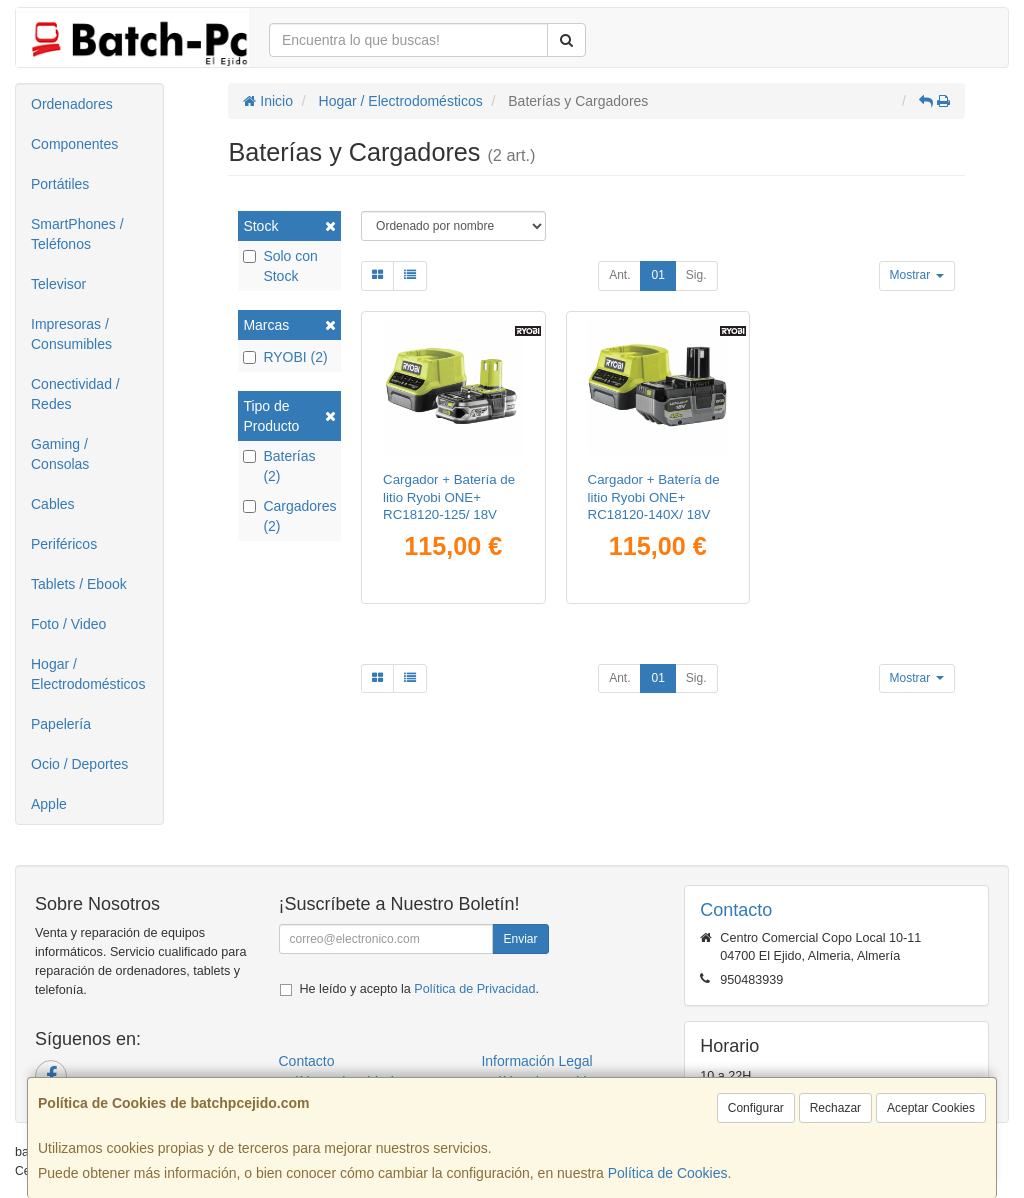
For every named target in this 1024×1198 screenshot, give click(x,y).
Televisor (58, 284)
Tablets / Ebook (79, 584)
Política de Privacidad (474, 989)
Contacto (307, 1061)
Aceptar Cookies (931, 1108)
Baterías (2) (279, 466)
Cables (53, 504)
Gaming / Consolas (60, 454)
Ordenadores (72, 104)
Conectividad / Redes (75, 394)
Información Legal (536, 1061)
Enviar (520, 939)
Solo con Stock (280, 266)
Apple (49, 804)
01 (657, 275)
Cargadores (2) (289, 516)
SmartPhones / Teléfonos (77, 234)
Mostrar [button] (917, 275)
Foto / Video (68, 624)
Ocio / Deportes (79, 764)
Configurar (756, 1108)
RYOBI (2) (285, 357)
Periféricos (64, 544)
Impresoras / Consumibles (71, 334)
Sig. (696, 275)
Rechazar (835, 1108)
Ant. (619, 275)
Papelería (61, 724)
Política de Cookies (668, 1173)
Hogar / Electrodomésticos (88, 674)
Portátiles (60, 184)
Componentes (74, 144)
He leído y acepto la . (419, 989)
